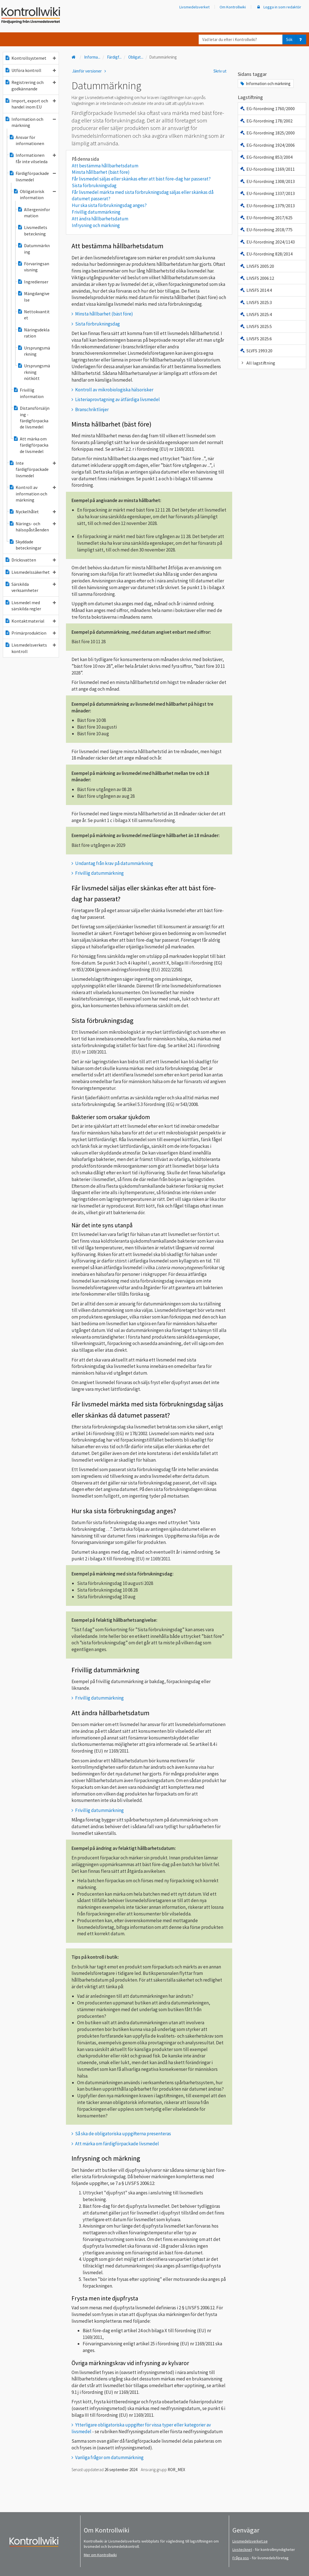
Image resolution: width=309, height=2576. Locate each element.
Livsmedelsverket (194, 6)
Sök (289, 39)
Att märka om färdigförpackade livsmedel (30, 445)
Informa (92, 57)
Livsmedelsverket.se (250, 2541)
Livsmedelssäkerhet (30, 572)
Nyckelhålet (32, 511)
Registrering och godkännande (30, 85)
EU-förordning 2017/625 (266, 217)
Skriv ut (220, 71)
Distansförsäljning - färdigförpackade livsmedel (31, 417)
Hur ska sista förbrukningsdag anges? (109, 205)
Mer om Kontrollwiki (100, 2554)
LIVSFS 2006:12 (257, 278)
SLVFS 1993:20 (256, 350)
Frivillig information (28, 393)
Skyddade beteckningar (25, 545)
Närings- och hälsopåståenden (32, 526)
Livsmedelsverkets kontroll (30, 648)
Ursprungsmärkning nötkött (33, 372)
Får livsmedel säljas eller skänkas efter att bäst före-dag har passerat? (141, 179)
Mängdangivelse (33, 296)
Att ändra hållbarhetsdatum (101, 219)
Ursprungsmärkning (33, 351)
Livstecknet (242, 2549)
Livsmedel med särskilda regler (30, 605)
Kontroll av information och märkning (32, 494)
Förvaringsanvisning (33, 267)
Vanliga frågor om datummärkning (109, 2457)
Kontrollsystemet (30, 58)
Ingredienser (32, 282)
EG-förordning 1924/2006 (267, 145)
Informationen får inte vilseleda (32, 158)
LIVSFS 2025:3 (256, 302)
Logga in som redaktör (278, 6)
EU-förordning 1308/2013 (267, 181)
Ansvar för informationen (26, 140)
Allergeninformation (33, 212)
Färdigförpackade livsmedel (32, 176)
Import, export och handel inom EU (30, 104)
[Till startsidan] (74, 57)
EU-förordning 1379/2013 (267, 205)
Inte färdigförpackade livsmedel (32, 469)
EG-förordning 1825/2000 (267, 133)
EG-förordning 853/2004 (266, 157)
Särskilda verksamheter (30, 587)
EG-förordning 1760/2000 (267, 108)
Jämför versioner (90, 71)
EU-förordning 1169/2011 (267, 169)
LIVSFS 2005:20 (257, 266)
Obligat (135, 57)
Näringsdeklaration (33, 333)
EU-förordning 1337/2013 (267, 193)
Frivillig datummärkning (96, 212)
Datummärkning (33, 248)
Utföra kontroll (30, 70)
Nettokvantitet (33, 315)
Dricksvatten (30, 560)
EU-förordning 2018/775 (266, 229)
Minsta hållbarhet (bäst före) (101, 172)
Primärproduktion (30, 633)
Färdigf (114, 57)
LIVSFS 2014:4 (256, 290)
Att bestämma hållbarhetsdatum (106, 166)
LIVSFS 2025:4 (256, 314)
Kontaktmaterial (30, 621)
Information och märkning (30, 122)
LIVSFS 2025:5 (256, 326)
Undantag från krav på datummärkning (114, 863)
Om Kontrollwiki (233, 6)
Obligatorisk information (34, 194)
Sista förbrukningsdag (94, 185)
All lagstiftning (257, 363)
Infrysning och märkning (96, 225)
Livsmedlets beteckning (32, 230)
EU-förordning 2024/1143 (267, 242)
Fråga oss (240, 2557)
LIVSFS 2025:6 (256, 338)
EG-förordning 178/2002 (266, 121)
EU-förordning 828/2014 (266, 254)
